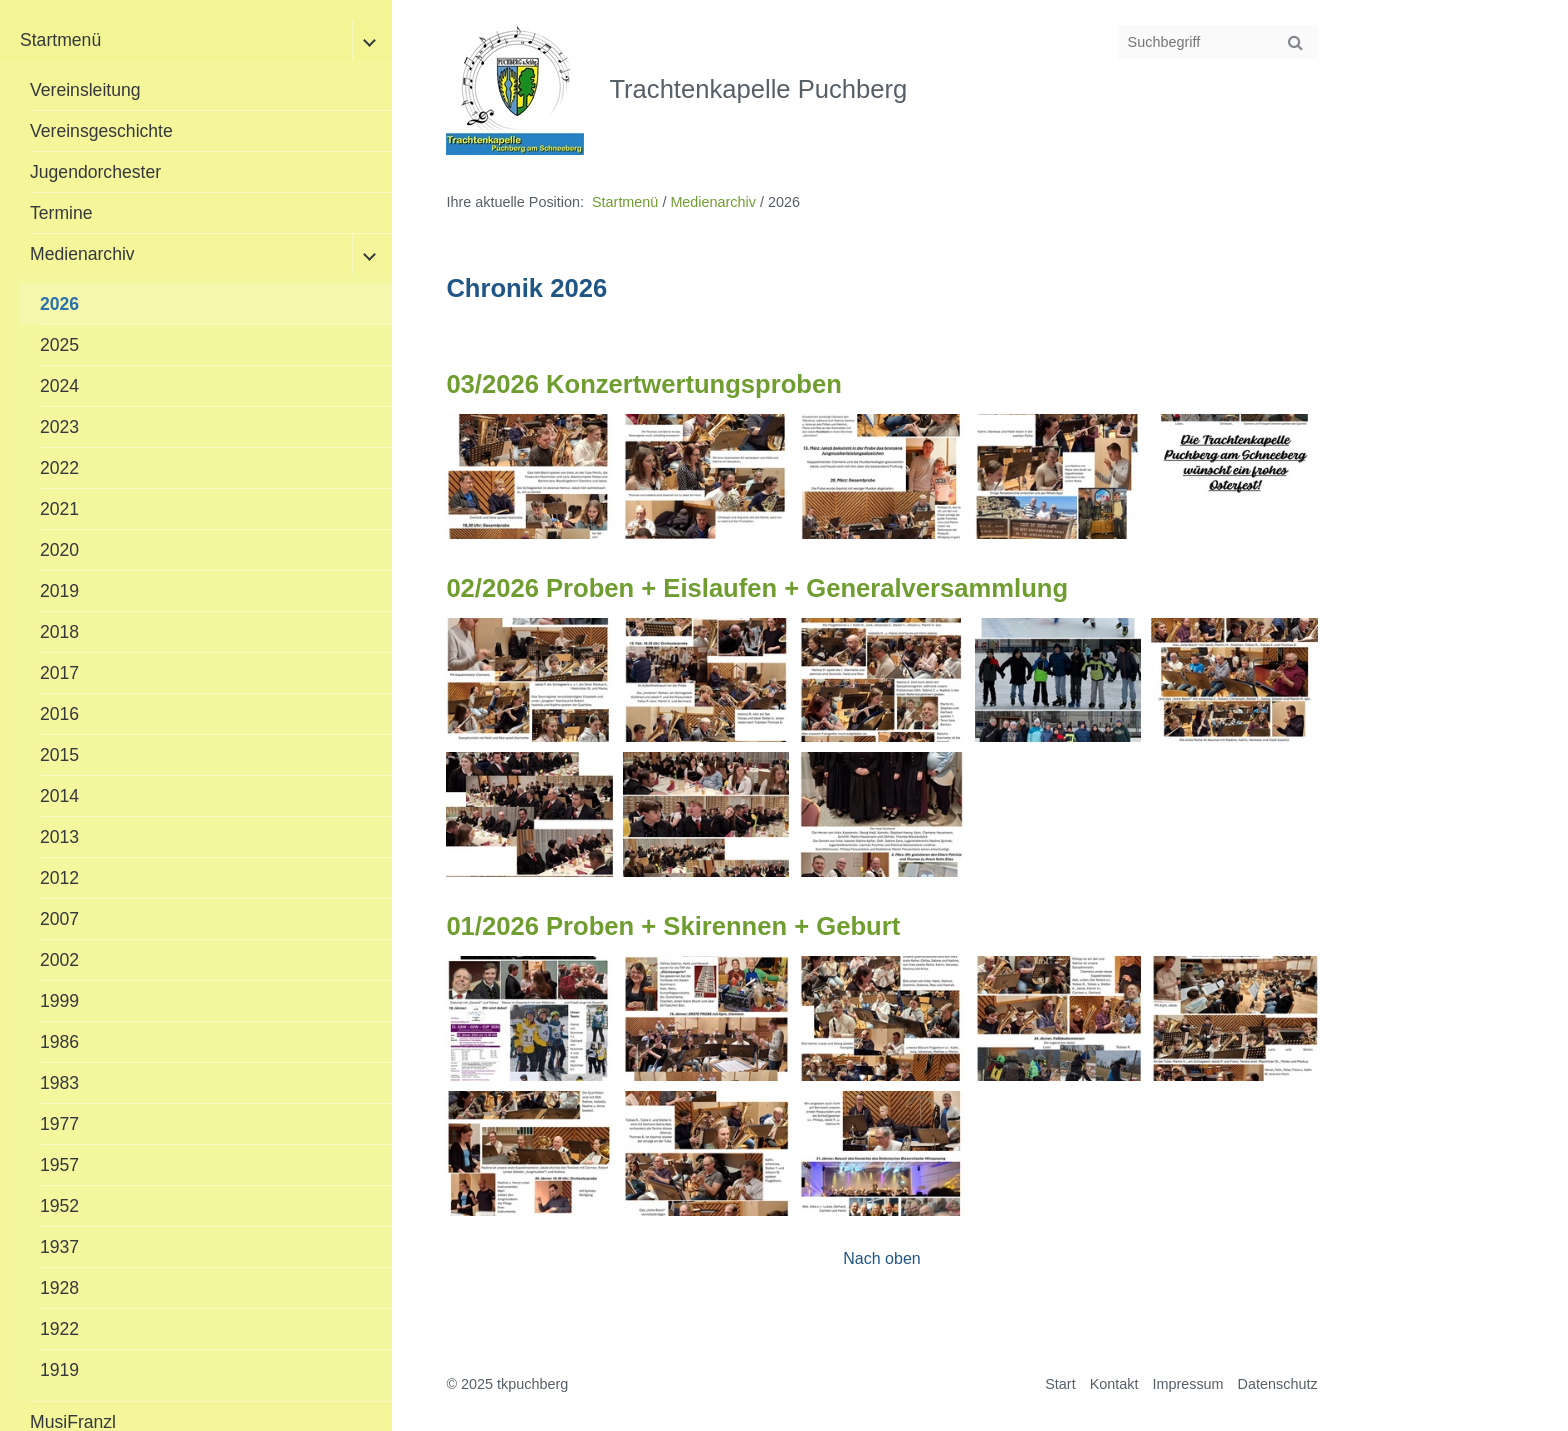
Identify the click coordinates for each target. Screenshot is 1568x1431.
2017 (59, 673)
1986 (59, 1042)
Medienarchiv (82, 254)
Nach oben (881, 1258)
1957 (59, 1165)
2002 (59, 960)
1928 (59, 1288)
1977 (59, 1124)
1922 (59, 1329)
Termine (61, 213)
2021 (59, 509)
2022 (59, 468)
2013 (59, 837)
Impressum (1187, 1384)
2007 (59, 919)
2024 (59, 386)
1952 (59, 1206)
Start (1060, 1384)
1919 (59, 1370)
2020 (59, 550)
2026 (59, 304)
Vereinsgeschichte (101, 131)
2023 (59, 427)
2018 (59, 632)
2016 (59, 714)
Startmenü (60, 40)
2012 (59, 878)
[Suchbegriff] (1218, 42)
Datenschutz (1278, 1384)
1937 (59, 1247)
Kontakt (1114, 1384)
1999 (59, 1001)
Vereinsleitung (85, 90)
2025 (59, 345)
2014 (59, 796)
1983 (59, 1083)
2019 (59, 591)
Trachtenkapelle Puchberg (758, 89)
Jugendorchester (95, 172)
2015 (59, 755)
